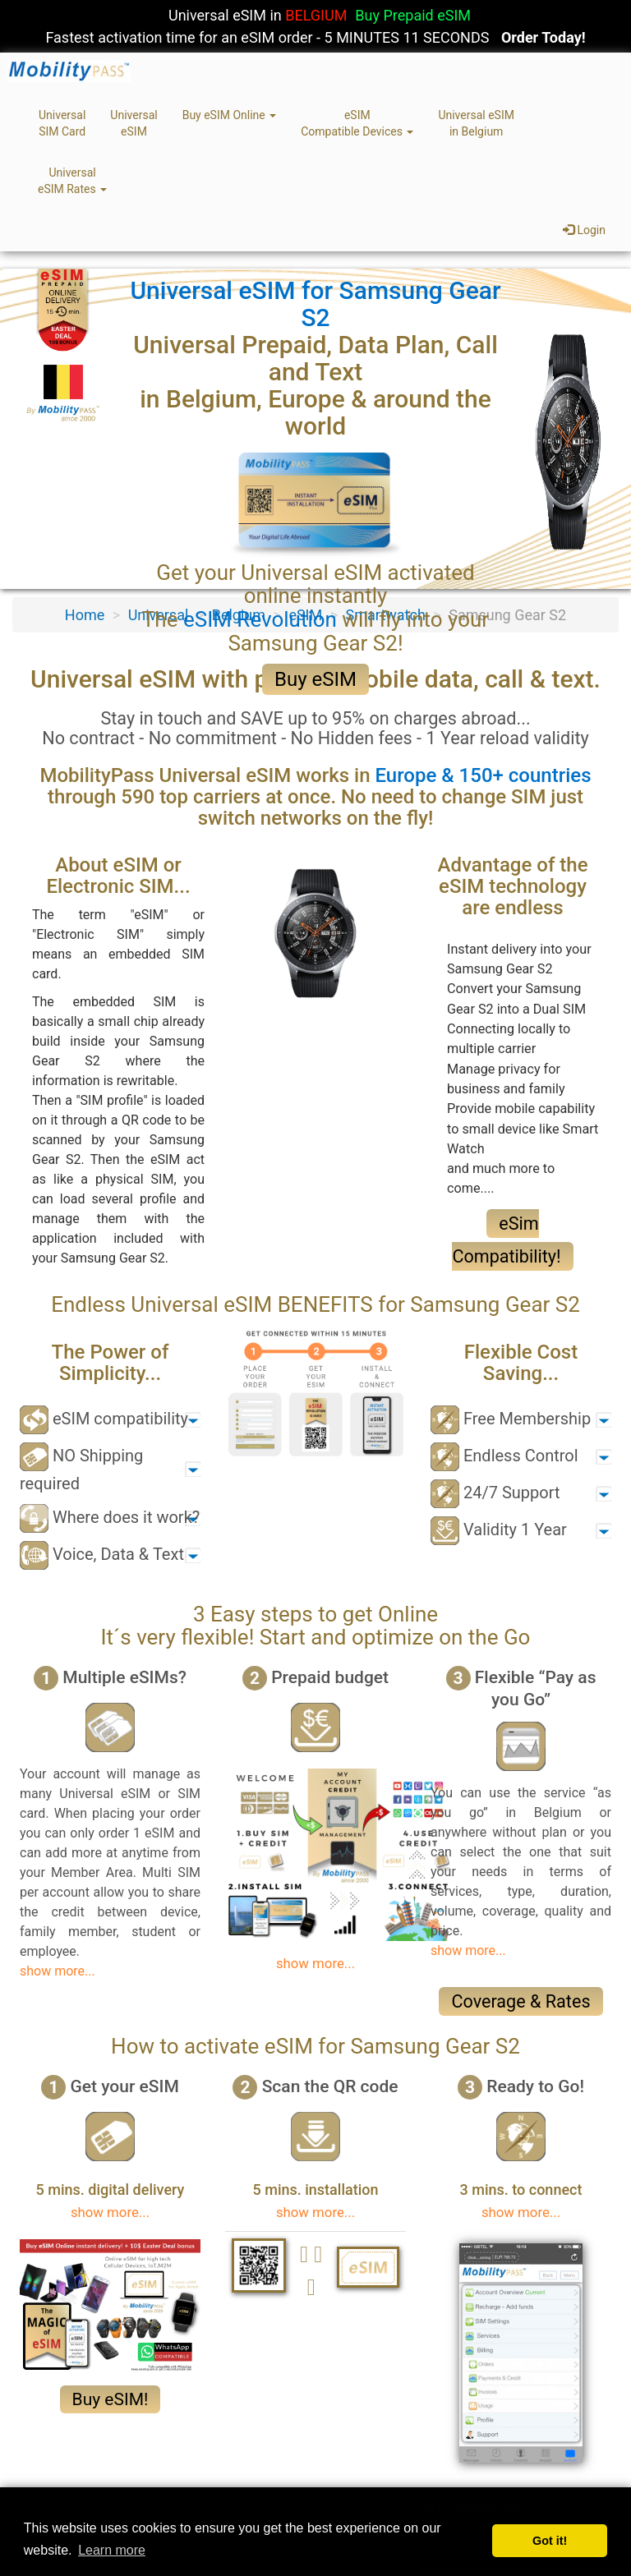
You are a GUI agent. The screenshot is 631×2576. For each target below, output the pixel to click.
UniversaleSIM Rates (72, 181)
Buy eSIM (315, 679)
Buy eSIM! (110, 2399)
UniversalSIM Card (62, 123)
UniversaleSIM (133, 123)
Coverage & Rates (520, 2001)
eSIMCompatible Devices (357, 123)
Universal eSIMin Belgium (476, 123)
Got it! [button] (549, 2540)
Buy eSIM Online (229, 115)
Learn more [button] (111, 2550)
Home (84, 614)
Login (584, 230)
